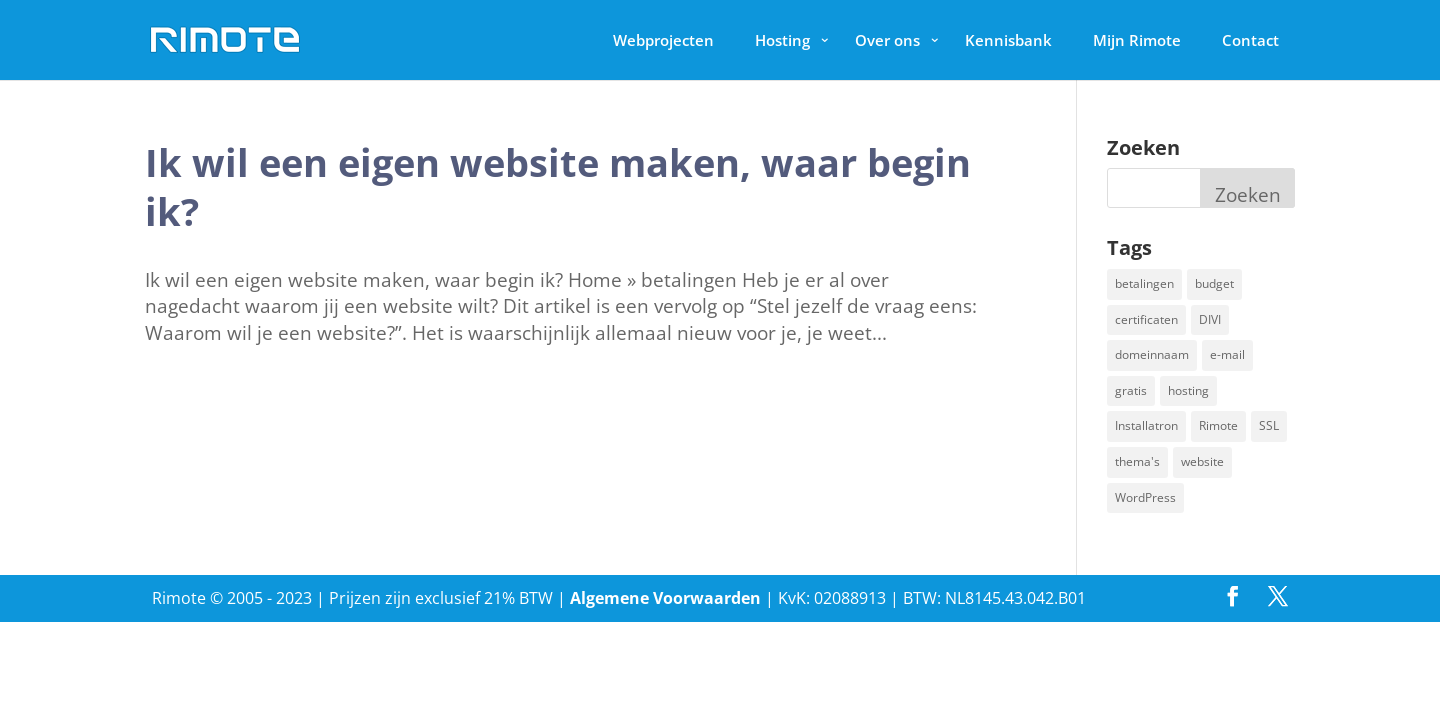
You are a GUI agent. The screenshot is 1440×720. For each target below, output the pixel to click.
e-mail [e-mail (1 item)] (1227, 354)
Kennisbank (1008, 40)
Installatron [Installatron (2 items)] (1146, 425)
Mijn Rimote (1137, 40)
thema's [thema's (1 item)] (1137, 461)
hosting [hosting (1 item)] (1188, 390)
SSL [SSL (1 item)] (1269, 425)
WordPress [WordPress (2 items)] (1145, 497)
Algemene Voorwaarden (665, 598)
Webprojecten (663, 40)
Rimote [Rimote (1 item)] (1218, 425)
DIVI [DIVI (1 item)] (1210, 319)
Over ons (887, 40)
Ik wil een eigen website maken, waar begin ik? (558, 186)
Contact (1250, 40)
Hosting (782, 40)
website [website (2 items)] (1202, 461)
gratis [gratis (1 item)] (1131, 390)
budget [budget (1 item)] (1214, 283)
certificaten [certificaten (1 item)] (1146, 319)
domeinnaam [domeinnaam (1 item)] (1152, 354)
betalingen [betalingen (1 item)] (1144, 283)
